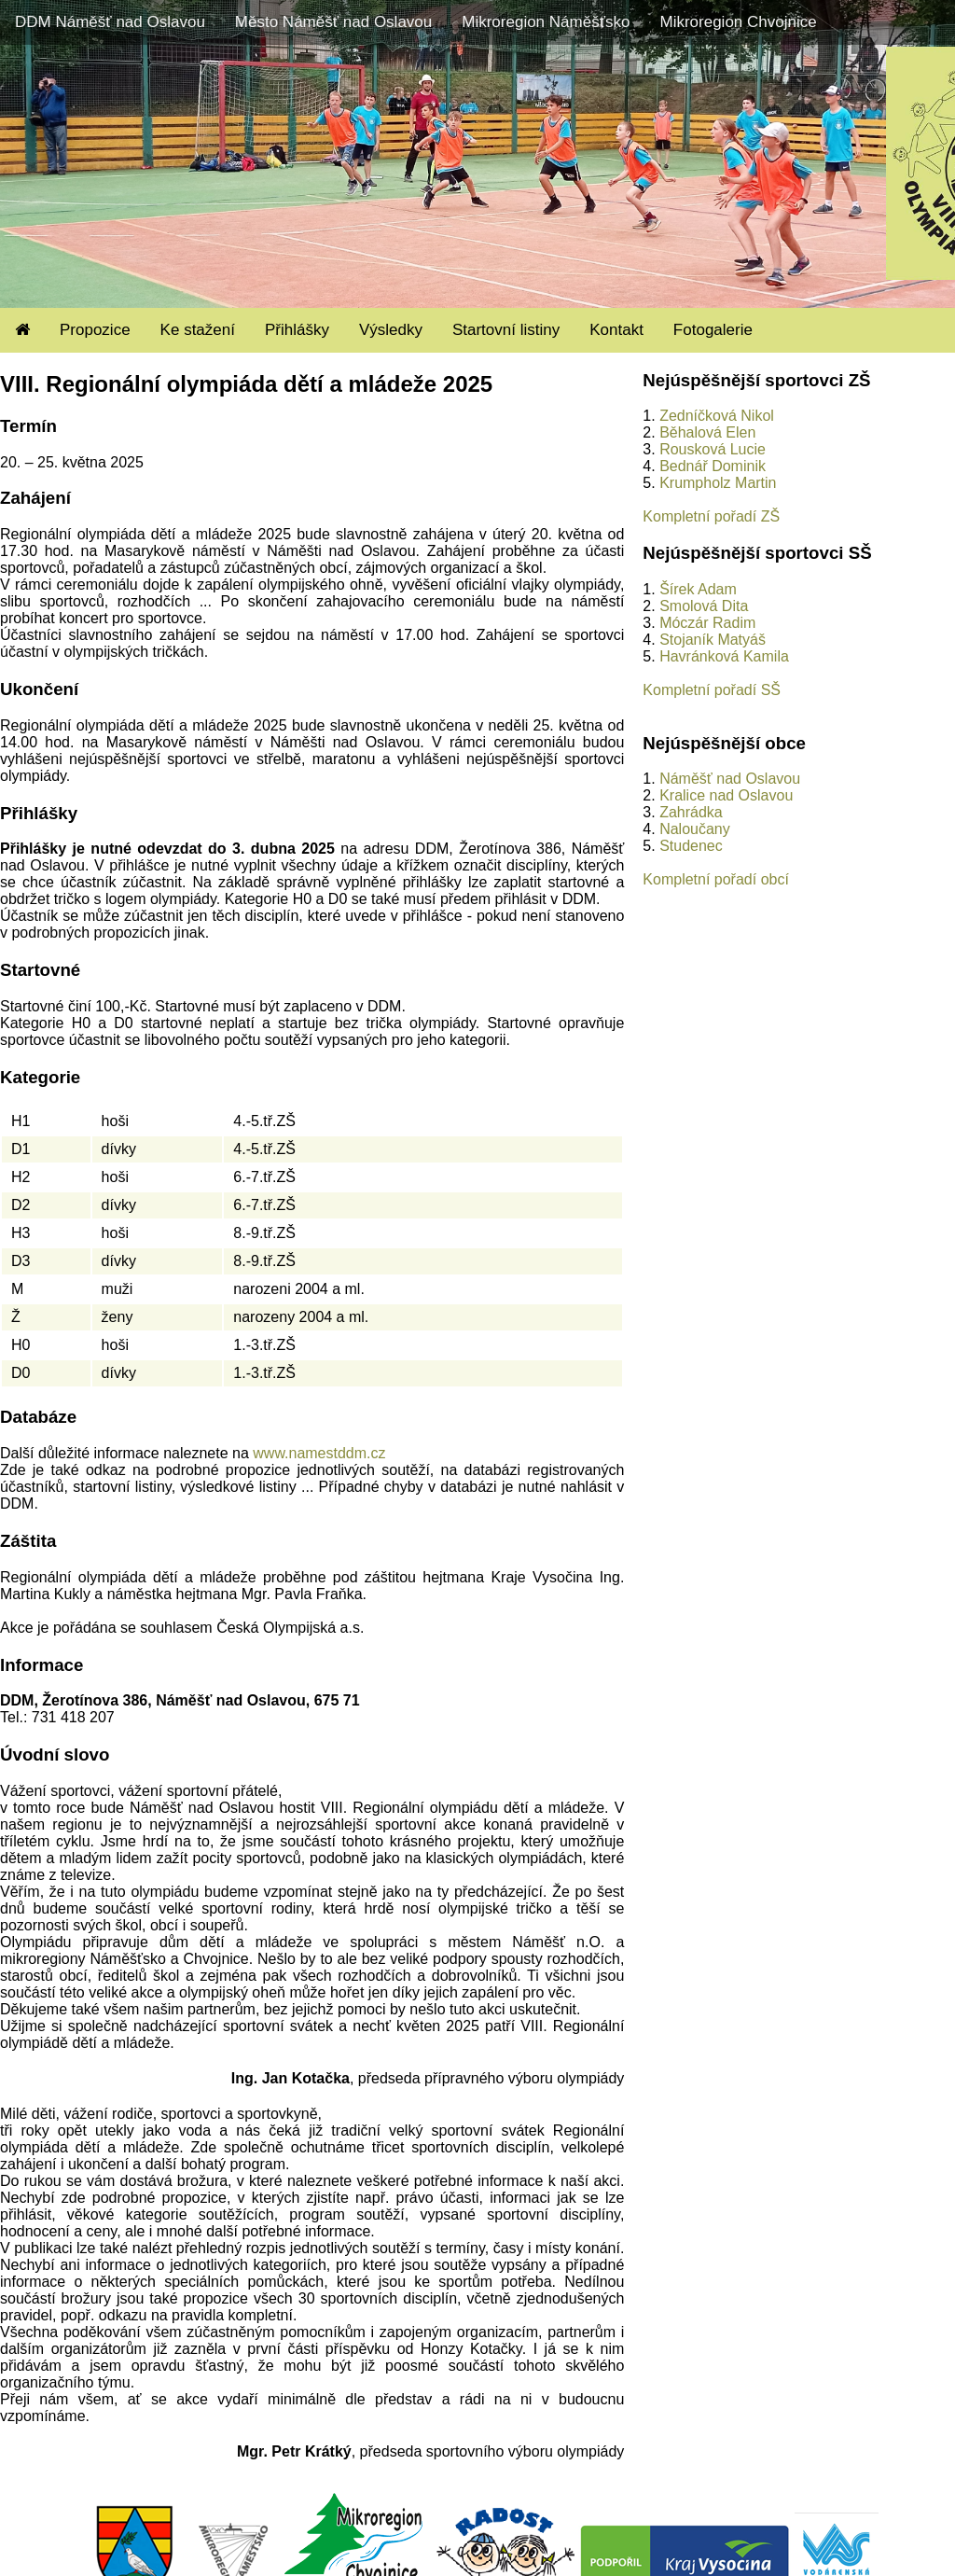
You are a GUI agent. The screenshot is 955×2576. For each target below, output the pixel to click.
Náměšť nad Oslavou (729, 779)
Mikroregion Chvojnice (737, 22)
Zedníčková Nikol (716, 416)
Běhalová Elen (707, 432)
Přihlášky (297, 330)
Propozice (95, 330)
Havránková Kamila (724, 656)
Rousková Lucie (712, 449)
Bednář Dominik (712, 466)
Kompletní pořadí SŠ (712, 690)
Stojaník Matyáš (712, 639)
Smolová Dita (703, 606)
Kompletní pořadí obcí (716, 879)
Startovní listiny (506, 330)
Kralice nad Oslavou (726, 795)
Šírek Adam (698, 589)
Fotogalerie (713, 330)
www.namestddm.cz (319, 1453)
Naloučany (694, 829)
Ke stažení (197, 330)
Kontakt (616, 330)
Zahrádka (691, 812)
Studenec (691, 846)
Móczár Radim (707, 623)
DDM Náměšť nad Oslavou (110, 22)
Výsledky (390, 330)
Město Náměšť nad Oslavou (333, 22)
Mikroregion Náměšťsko (546, 22)
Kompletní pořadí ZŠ (711, 516)
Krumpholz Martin (717, 483)
